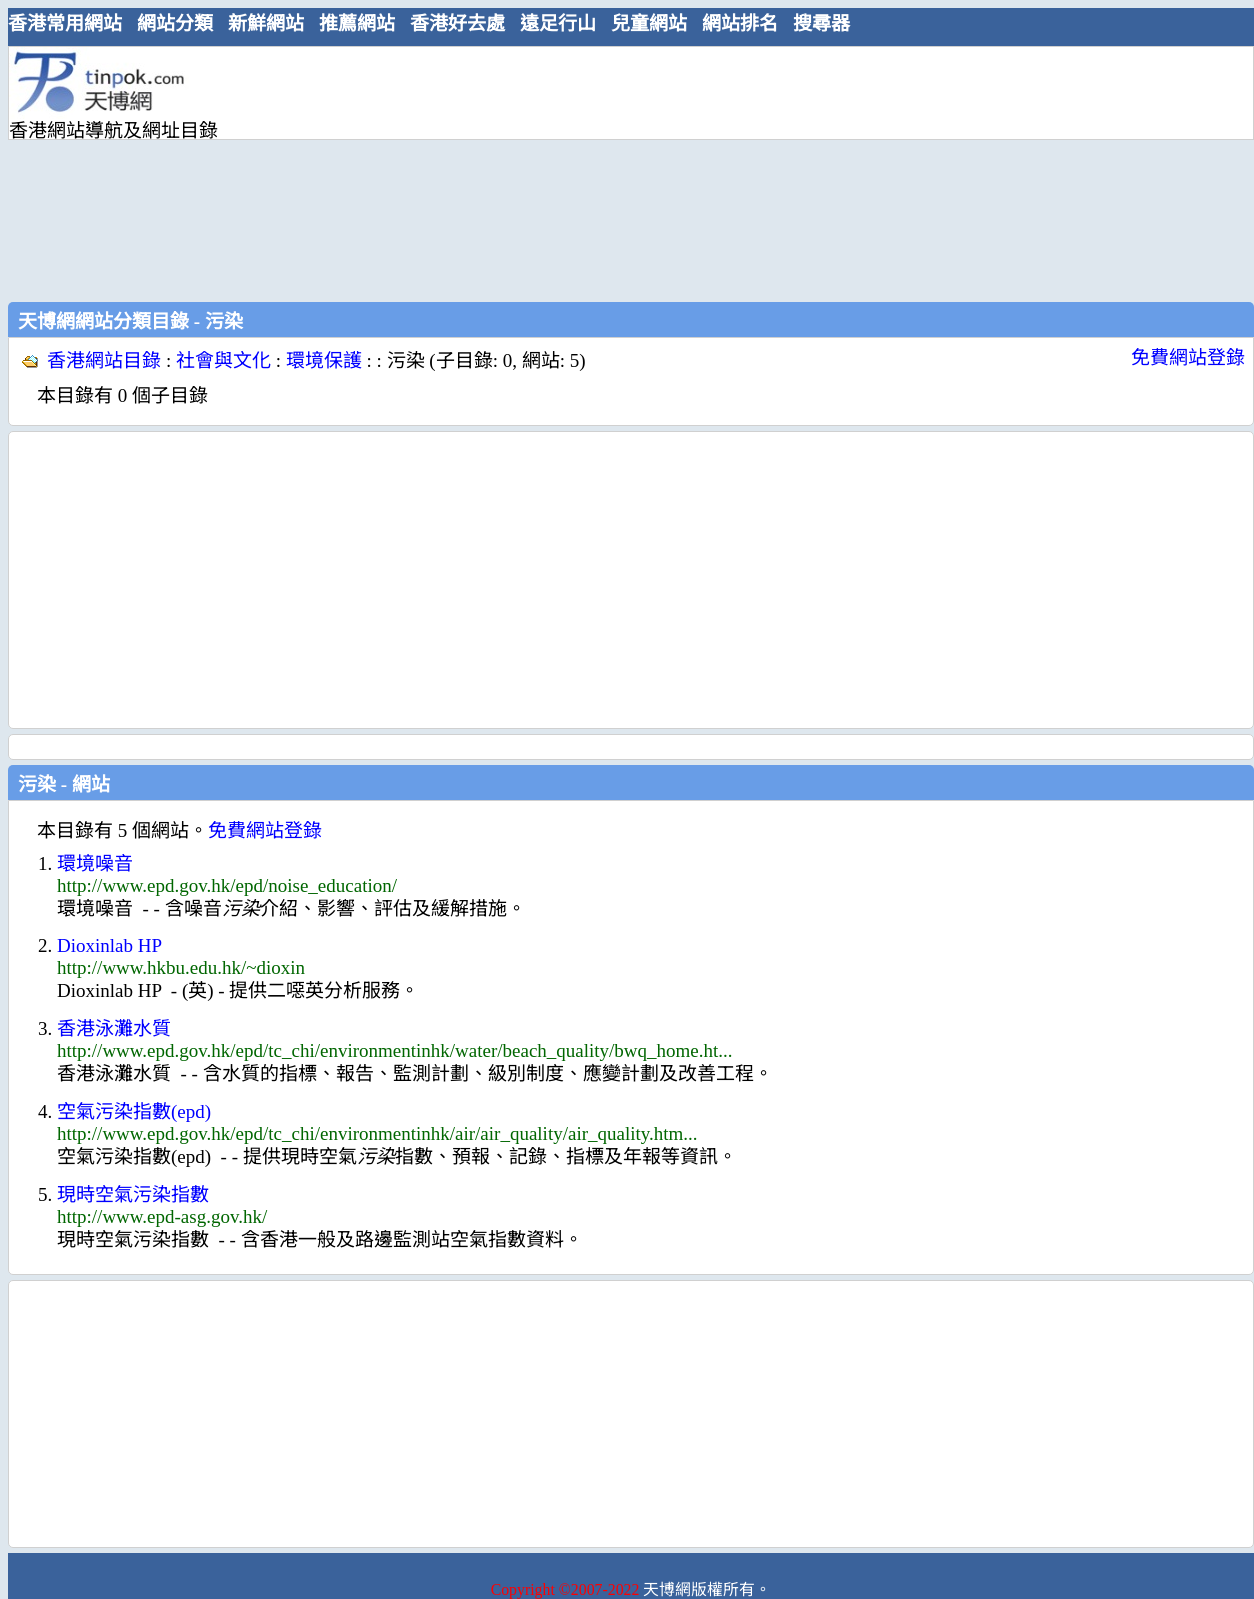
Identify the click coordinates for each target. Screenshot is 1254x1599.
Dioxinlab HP (109, 945)
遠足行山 (558, 23)
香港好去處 (457, 23)
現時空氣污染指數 (133, 1194)
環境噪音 (95, 863)
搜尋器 (821, 23)
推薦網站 (357, 23)
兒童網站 (649, 23)
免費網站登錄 (1188, 357)
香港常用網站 (65, 23)
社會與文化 (223, 360)
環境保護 (324, 360)
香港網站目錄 (104, 360)
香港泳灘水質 (114, 1028)
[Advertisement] (393, 172)
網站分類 (175, 23)
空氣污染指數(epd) (134, 1111)
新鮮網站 (266, 23)
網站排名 (740, 23)
